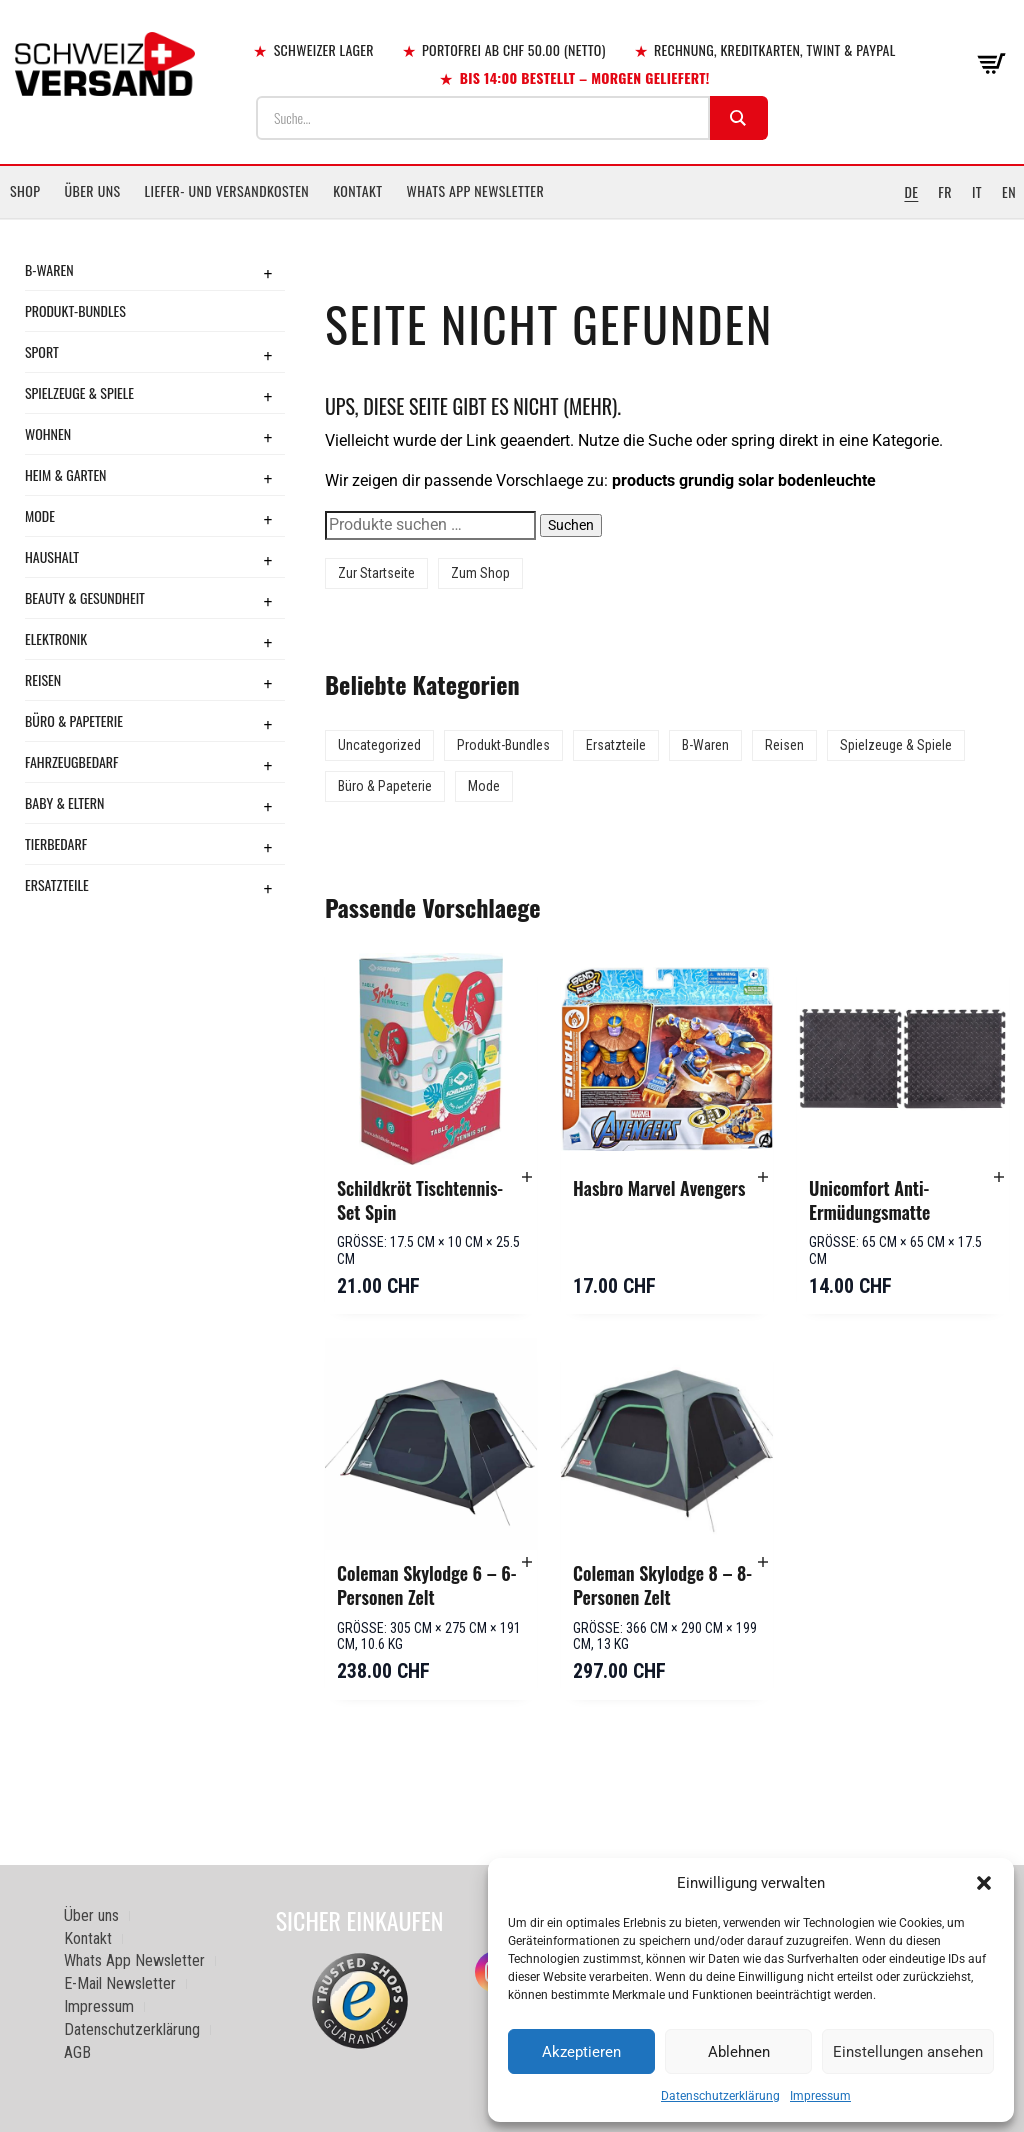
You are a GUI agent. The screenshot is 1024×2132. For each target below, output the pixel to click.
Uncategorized (379, 745)
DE (911, 191)
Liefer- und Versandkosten (227, 190)
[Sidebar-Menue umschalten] (512, 219)
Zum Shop (480, 573)
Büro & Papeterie (74, 720)
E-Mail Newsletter (120, 1983)
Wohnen (48, 433)
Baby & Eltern (64, 802)
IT (977, 191)
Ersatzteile (57, 884)
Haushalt (52, 556)
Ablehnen (739, 2052)
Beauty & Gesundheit (85, 597)
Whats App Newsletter (476, 190)
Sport (42, 351)
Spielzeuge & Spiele (79, 392)
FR (945, 191)
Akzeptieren (581, 2052)
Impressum (820, 2096)
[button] (984, 1883)
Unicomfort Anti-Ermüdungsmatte (869, 1200)
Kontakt (357, 190)
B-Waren (49, 269)
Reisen (43, 679)
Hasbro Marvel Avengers (659, 1188)
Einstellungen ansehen (908, 2052)
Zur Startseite (376, 573)
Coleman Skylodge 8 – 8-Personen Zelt (662, 1585)
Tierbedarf (56, 843)
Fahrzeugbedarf (72, 761)
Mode (40, 515)
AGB (77, 2052)
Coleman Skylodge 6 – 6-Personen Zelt (427, 1585)
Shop (25, 190)
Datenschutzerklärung (720, 2096)
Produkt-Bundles (75, 310)
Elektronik (56, 638)
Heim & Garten (65, 474)
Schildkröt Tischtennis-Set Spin (420, 1200)
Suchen (571, 525)
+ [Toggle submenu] (268, 273)
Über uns (92, 190)
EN (1009, 191)
